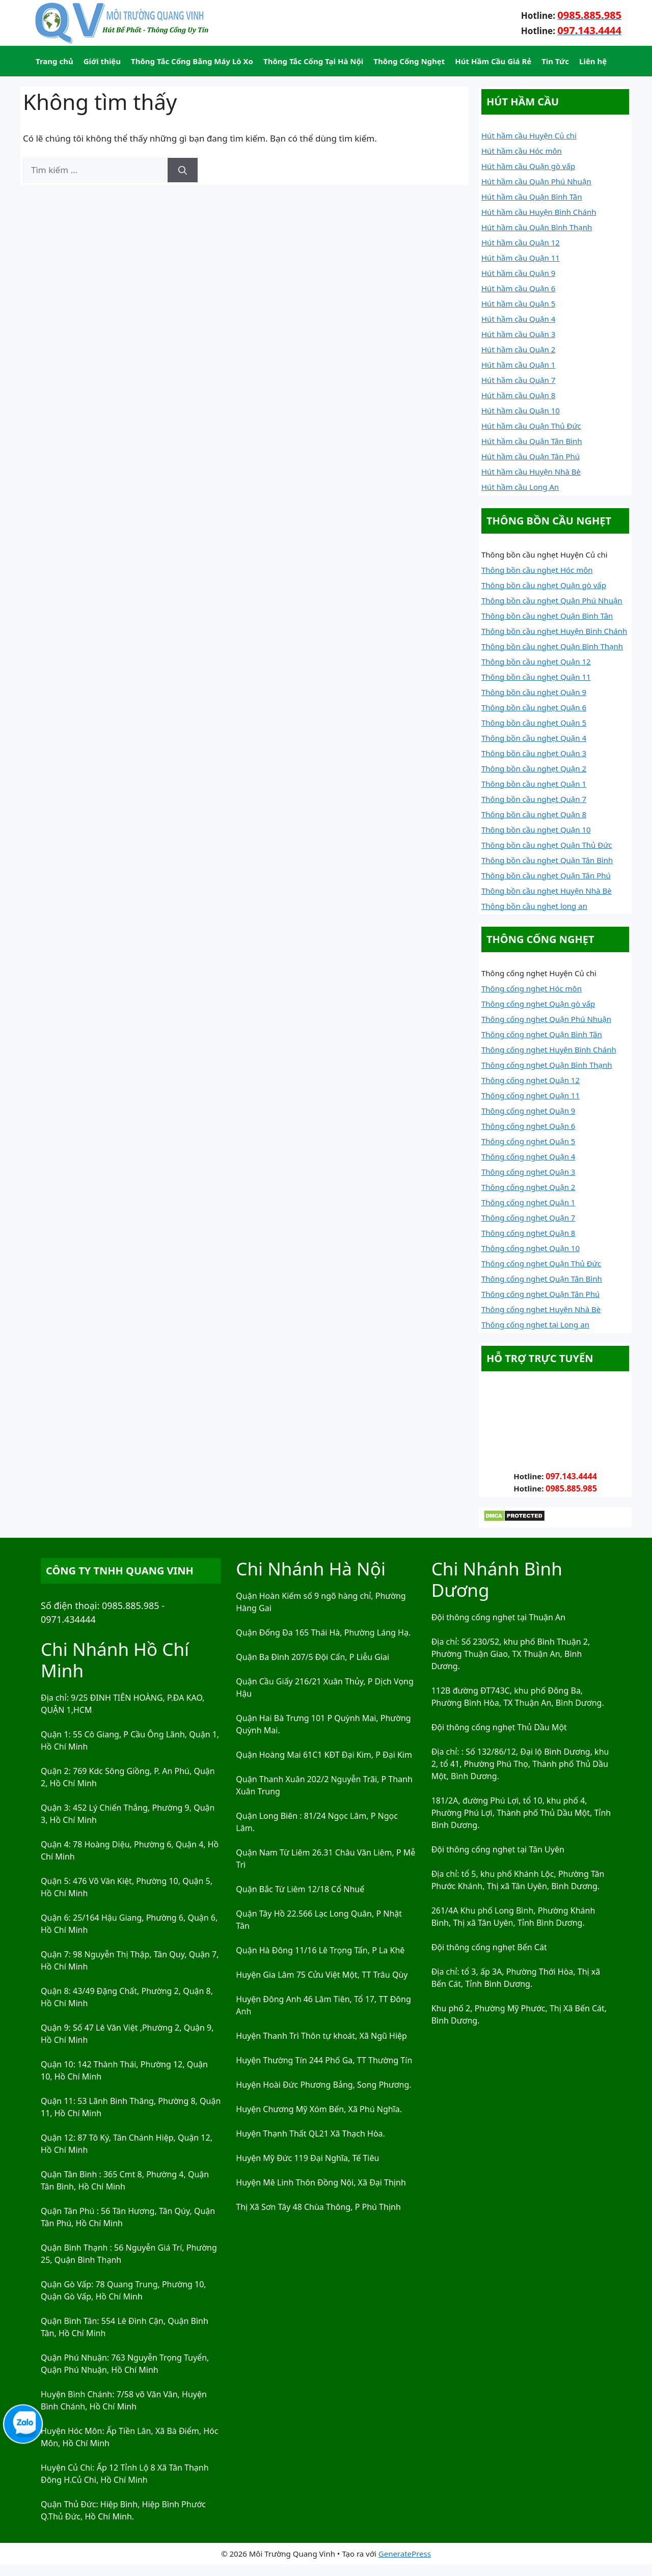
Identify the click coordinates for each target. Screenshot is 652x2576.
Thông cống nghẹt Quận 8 (528, 1233)
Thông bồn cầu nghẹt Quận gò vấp (543, 585)
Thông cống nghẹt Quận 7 (528, 1217)
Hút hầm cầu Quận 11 (520, 258)
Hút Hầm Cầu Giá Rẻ (493, 61)
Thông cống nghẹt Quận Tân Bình (541, 1278)
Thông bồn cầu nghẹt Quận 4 (533, 738)
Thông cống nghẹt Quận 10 (530, 1248)
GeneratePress (404, 2554)
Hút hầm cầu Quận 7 (518, 380)
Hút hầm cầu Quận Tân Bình (531, 441)
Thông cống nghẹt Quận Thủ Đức (541, 1263)
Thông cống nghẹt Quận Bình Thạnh (546, 1065)
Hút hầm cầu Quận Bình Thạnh (536, 227)
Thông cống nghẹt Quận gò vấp (538, 1004)
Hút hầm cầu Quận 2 (518, 349)
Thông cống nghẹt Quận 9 (528, 1110)
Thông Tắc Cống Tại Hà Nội (313, 61)
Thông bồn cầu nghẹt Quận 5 (533, 722)
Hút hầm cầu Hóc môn (521, 151)
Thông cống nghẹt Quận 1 (528, 1202)
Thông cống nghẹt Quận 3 (528, 1172)
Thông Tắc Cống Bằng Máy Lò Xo (192, 61)
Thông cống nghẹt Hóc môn (531, 988)
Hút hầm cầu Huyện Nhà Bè (531, 471)
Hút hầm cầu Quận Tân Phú (530, 456)
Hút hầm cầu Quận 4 (518, 319)
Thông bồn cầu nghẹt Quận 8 (533, 814)
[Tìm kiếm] (183, 170)
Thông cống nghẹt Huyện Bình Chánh (548, 1049)
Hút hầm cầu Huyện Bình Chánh (538, 212)
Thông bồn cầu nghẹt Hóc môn (537, 570)
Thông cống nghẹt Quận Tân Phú (540, 1294)
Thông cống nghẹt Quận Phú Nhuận (546, 1019)
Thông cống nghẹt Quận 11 (530, 1095)
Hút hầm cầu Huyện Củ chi (529, 135)
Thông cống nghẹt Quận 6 (528, 1126)
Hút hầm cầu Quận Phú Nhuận (536, 181)
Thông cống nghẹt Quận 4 (528, 1156)
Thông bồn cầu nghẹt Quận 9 (533, 692)
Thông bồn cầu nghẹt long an (534, 906)
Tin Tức (555, 61)
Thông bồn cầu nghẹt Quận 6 (533, 707)
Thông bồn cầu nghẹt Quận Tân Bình (547, 860)
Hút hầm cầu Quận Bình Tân (531, 196)
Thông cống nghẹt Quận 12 (530, 1080)
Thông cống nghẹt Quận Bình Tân (541, 1034)
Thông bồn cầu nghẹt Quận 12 (536, 661)
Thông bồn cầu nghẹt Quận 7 (533, 799)
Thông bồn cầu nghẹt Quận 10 (536, 829)
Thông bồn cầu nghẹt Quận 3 (533, 753)
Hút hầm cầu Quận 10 (520, 410)
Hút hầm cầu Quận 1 (518, 364)
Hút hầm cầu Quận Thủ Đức (531, 426)
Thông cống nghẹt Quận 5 (528, 1141)
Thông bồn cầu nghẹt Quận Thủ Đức (546, 845)
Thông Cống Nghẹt (409, 61)
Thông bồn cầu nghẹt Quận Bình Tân (547, 616)
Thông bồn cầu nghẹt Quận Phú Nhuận (551, 600)
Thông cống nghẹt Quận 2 (528, 1187)
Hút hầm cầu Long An (520, 487)
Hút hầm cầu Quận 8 (518, 395)
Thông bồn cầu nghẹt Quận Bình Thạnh (552, 646)
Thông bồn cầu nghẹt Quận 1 (533, 784)
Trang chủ (54, 61)
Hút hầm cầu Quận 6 (518, 288)
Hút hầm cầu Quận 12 (520, 242)
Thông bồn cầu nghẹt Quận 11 (536, 677)
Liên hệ (593, 61)
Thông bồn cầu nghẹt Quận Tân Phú (546, 875)
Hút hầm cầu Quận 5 (518, 303)
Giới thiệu (102, 61)
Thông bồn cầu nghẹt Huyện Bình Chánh (554, 631)
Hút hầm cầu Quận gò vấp (528, 166)
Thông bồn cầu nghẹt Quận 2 (533, 768)
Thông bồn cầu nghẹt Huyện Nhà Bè (546, 890)
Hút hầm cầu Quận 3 (518, 334)
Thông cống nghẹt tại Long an (535, 1324)
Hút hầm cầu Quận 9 (518, 273)
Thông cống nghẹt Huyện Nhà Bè (541, 1309)
